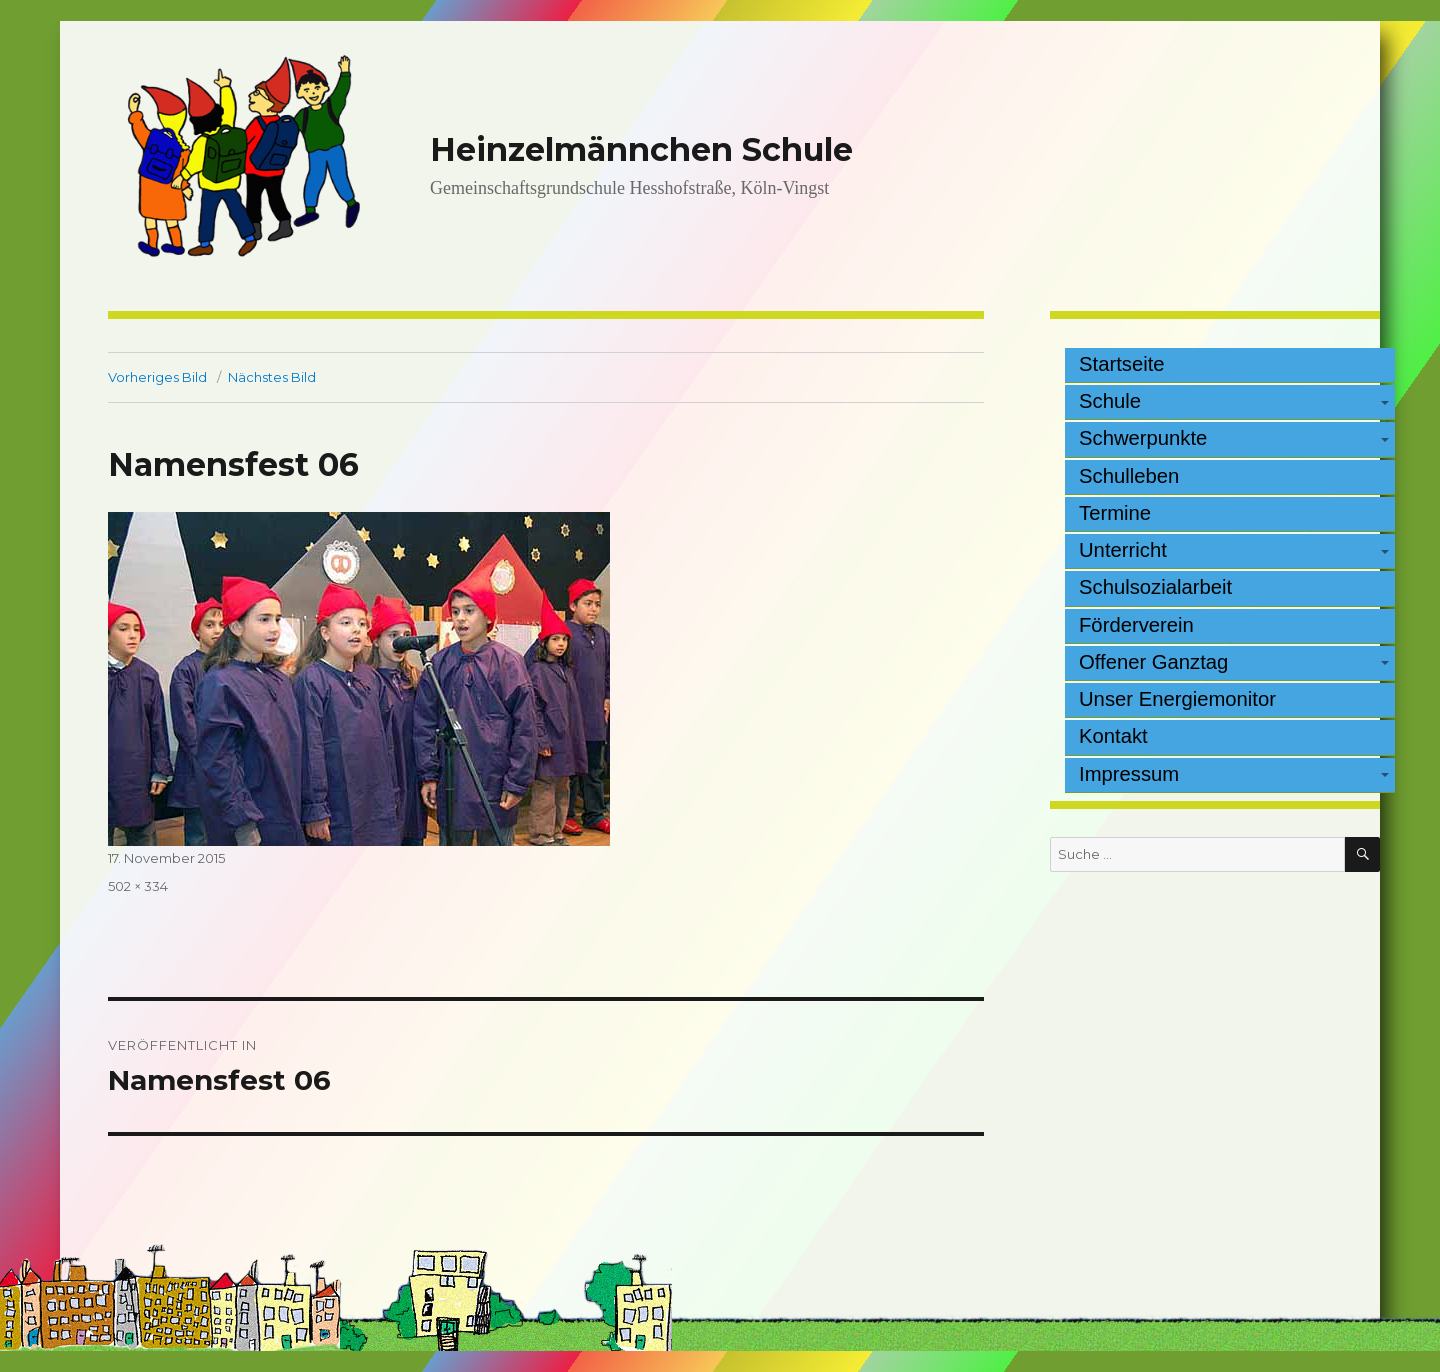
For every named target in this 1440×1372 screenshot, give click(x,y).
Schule (1110, 401)
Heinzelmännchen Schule (641, 149)
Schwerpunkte (1143, 438)
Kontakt (1113, 736)
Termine (1115, 513)
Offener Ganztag (1153, 662)
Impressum (1129, 774)
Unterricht (1123, 550)
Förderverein (1136, 625)
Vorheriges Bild (157, 377)
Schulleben (1129, 476)
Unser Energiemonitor (1177, 699)
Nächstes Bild (272, 377)
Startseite (1122, 364)
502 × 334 (138, 886)
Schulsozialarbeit (1155, 587)
